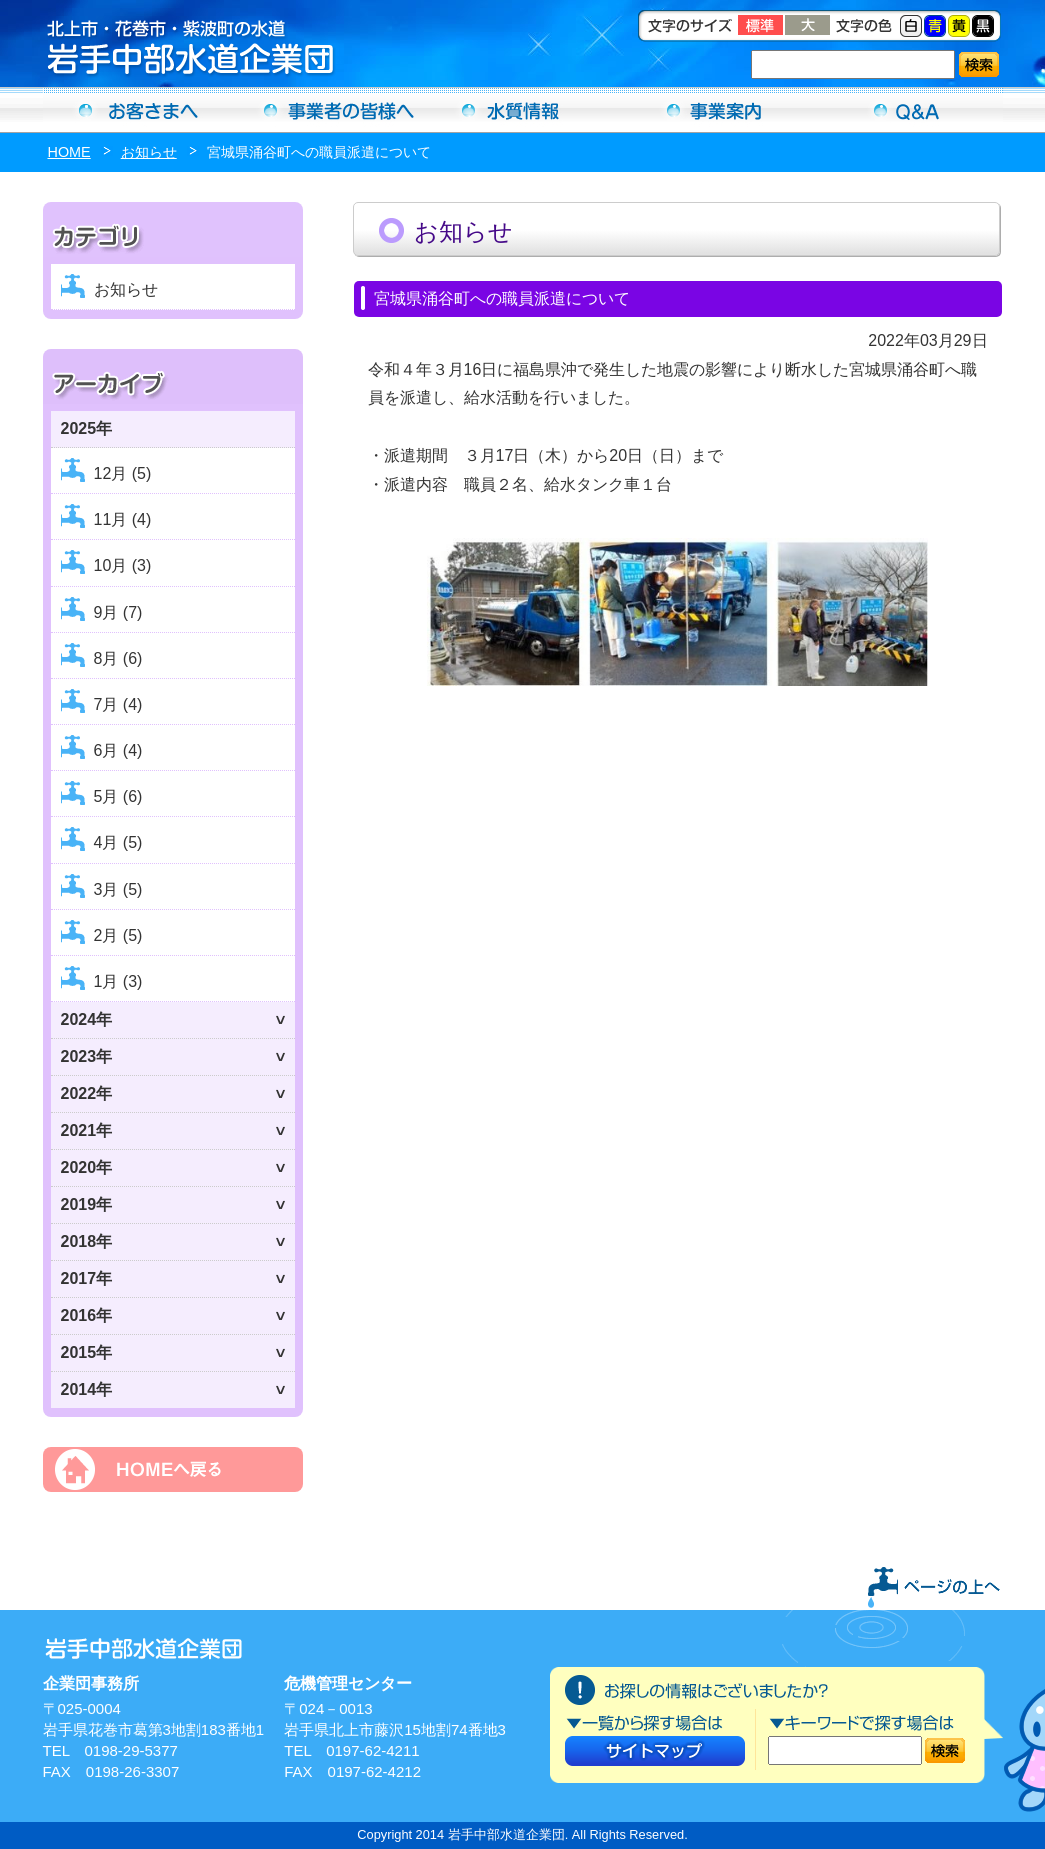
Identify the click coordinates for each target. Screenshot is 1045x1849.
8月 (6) (118, 658)
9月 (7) (118, 612)
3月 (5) (118, 889)
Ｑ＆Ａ (907, 110)
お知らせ (149, 152)
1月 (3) (118, 981)
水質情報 (523, 110)
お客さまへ (139, 110)
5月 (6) (118, 796)
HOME (69, 152)
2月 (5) (118, 935)
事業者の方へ (331, 110)
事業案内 (715, 110)
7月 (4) (118, 704)
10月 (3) (123, 565)
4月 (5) (118, 842)
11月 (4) (123, 519)
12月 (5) (123, 473)
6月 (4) (118, 750)
